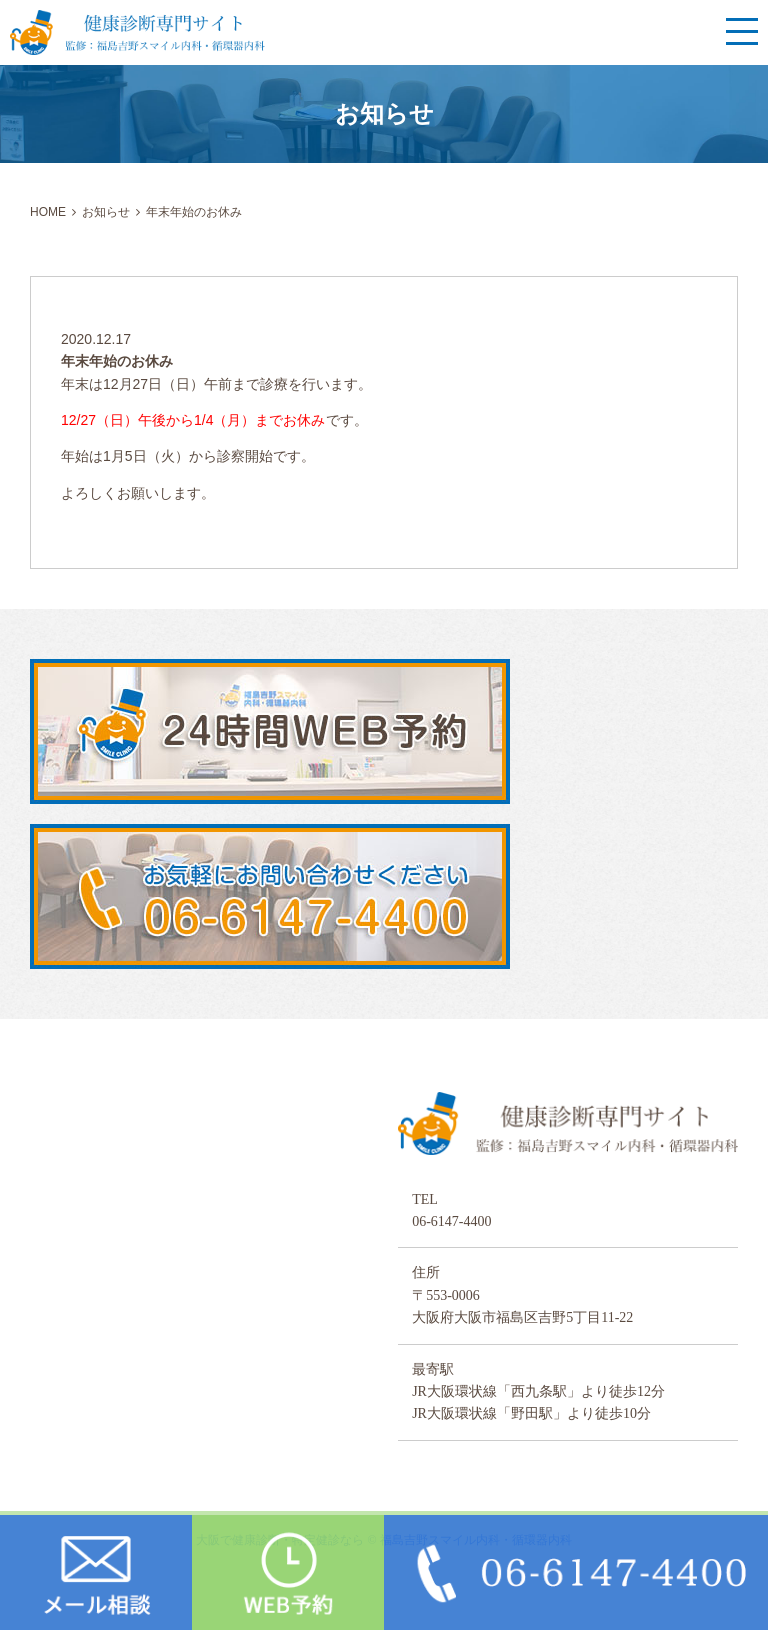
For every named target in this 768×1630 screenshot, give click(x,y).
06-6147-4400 (451, 1221)
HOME (48, 212)
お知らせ (106, 212)
